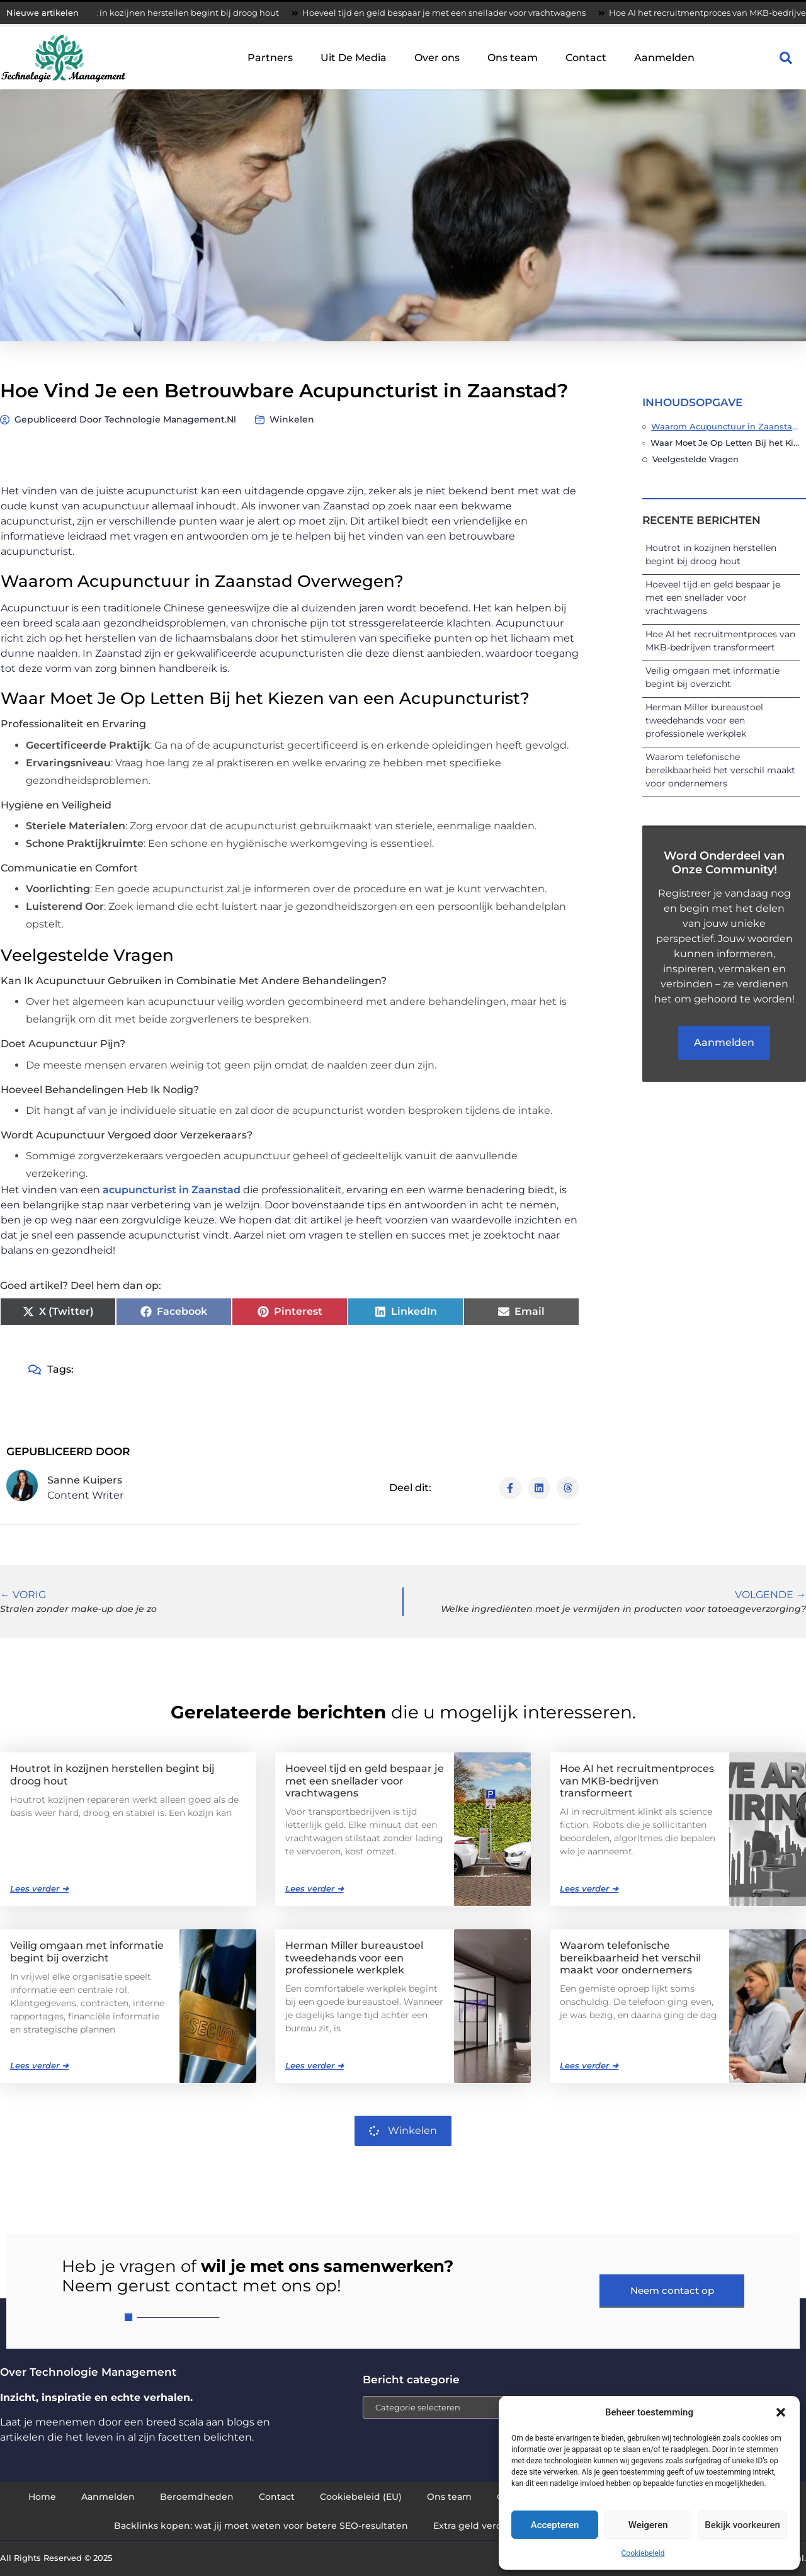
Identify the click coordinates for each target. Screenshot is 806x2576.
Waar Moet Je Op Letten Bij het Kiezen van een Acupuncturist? (725, 443)
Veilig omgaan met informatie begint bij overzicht (87, 1951)
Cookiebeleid (643, 2553)
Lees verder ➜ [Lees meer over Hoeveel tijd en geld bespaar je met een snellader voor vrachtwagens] (314, 1888)
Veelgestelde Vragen (695, 459)
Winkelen (292, 419)
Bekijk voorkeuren (742, 2525)
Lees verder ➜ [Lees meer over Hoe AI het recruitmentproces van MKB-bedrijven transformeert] (589, 1888)
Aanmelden (664, 58)
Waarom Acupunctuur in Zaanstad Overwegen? (725, 426)
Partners (270, 58)
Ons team (512, 58)
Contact (585, 58)
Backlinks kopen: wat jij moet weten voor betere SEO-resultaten (261, 2525)
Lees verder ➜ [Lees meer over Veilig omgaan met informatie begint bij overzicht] (39, 2065)
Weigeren (648, 2525)
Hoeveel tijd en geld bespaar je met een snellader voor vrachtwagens (452, 13)
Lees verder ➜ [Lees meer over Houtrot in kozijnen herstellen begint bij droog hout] (39, 1888)
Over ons (437, 58)
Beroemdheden (197, 2496)
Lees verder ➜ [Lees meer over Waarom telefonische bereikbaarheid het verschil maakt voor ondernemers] (589, 2065)
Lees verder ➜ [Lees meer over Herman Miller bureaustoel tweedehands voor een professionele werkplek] (314, 2065)
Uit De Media (354, 58)
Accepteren (555, 2525)
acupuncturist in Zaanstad (172, 1190)
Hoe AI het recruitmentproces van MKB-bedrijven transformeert (637, 1780)
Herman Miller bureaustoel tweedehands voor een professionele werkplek (704, 720)
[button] (781, 2412)
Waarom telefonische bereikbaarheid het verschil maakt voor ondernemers (720, 770)
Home (42, 2496)
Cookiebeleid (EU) (361, 2496)
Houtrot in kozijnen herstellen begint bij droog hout (181, 13)
